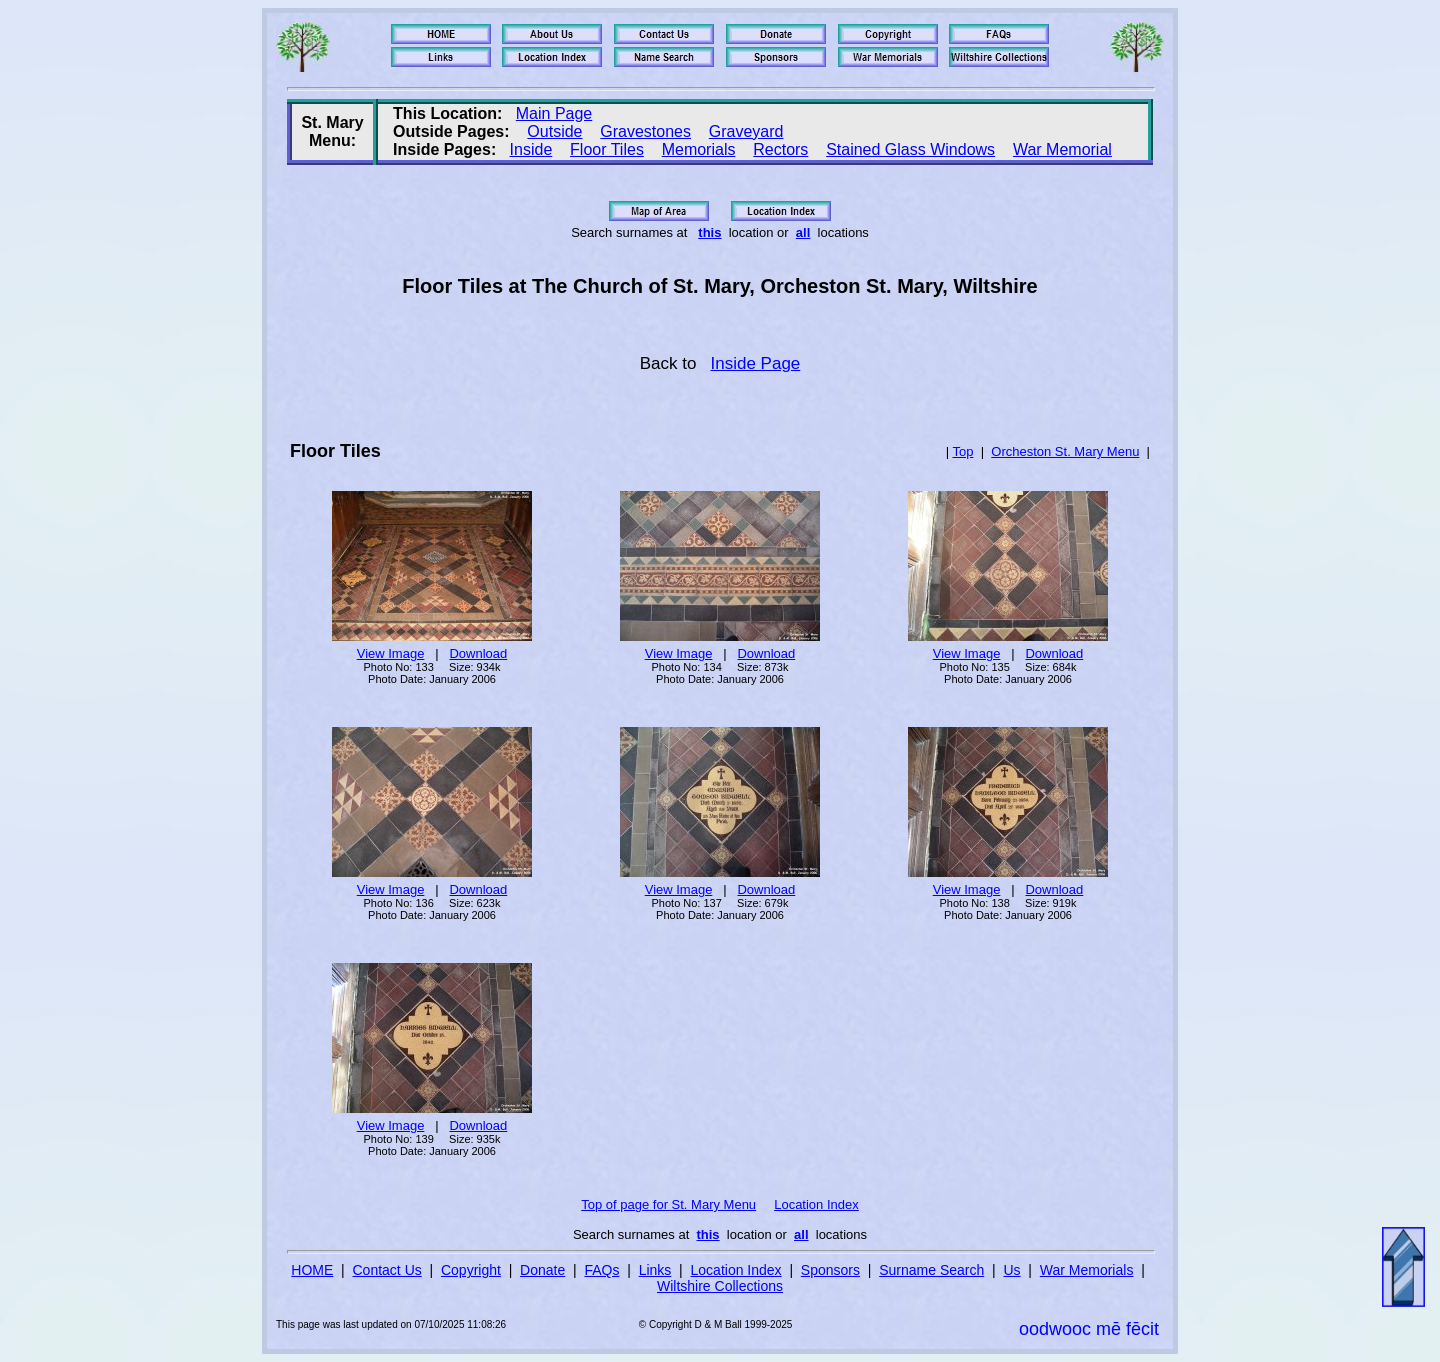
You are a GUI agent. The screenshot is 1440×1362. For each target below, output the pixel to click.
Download (478, 653)
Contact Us (387, 1270)
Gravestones (645, 131)
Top (962, 451)
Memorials (699, 149)
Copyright (471, 1270)
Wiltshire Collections (720, 1286)
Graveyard (746, 131)
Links (655, 1270)
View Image (391, 653)
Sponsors (830, 1270)
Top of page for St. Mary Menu (668, 1204)
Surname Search (931, 1270)
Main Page (554, 113)
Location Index (816, 1204)
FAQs (601, 1270)
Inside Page (756, 363)
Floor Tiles (607, 149)
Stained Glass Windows (910, 149)
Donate (542, 1270)
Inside (531, 149)
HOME (312, 1270)
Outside (554, 131)
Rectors (780, 149)
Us (1011, 1270)
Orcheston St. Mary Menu (1065, 451)
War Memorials (1087, 1270)
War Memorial (1062, 149)
